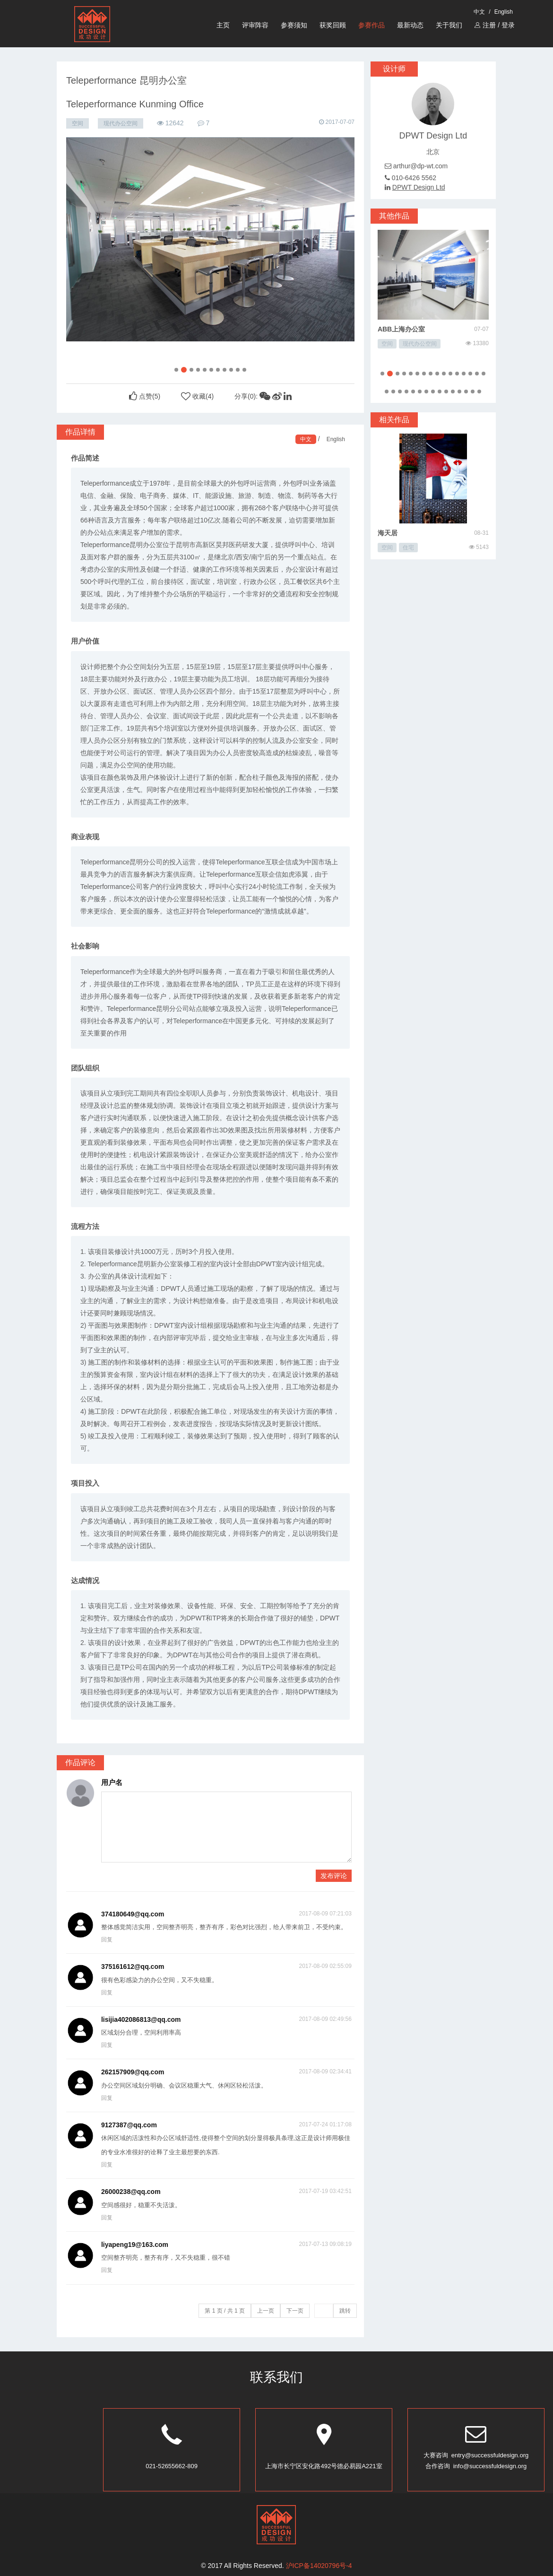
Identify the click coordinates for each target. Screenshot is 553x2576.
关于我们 (449, 25)
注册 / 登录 (495, 25)
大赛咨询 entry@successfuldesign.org (476, 2455)
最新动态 (410, 25)
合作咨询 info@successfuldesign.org (476, 2466)
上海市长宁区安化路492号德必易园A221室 (323, 2466)
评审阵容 (255, 25)
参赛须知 (294, 25)
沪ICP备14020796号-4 (319, 2565)
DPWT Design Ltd (418, 187)
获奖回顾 (333, 25)
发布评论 (333, 1876)
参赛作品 (371, 25)
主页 (223, 25)
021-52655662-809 (172, 2466)
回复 (106, 1939)
